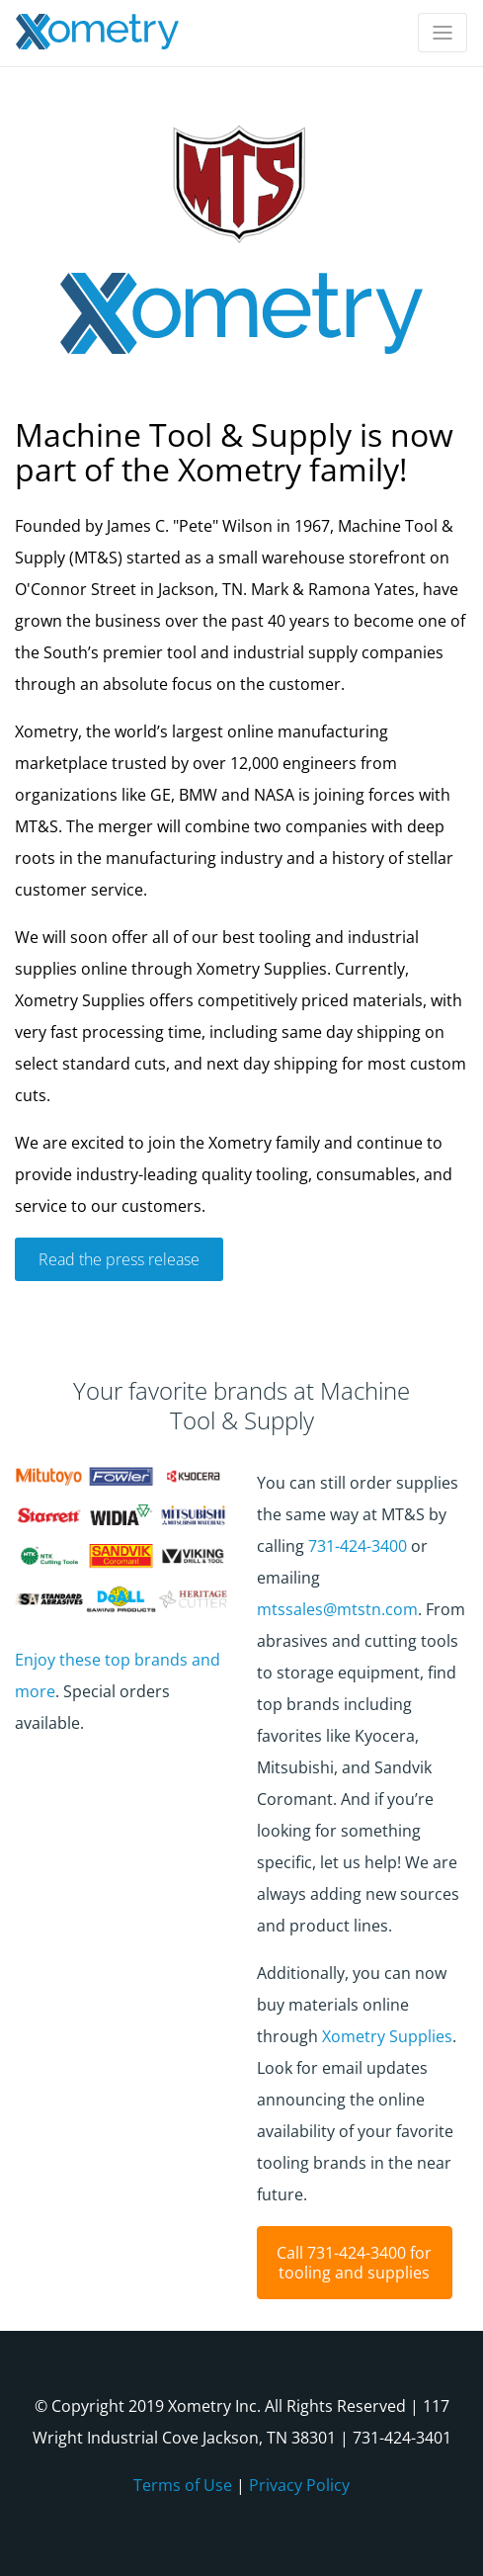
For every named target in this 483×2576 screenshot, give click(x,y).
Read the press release (119, 1259)
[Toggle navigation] (442, 32)
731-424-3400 (357, 1546)
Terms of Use (182, 2485)
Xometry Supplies (387, 2036)
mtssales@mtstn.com (337, 1609)
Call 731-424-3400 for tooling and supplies (354, 2262)
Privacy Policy (299, 2485)
